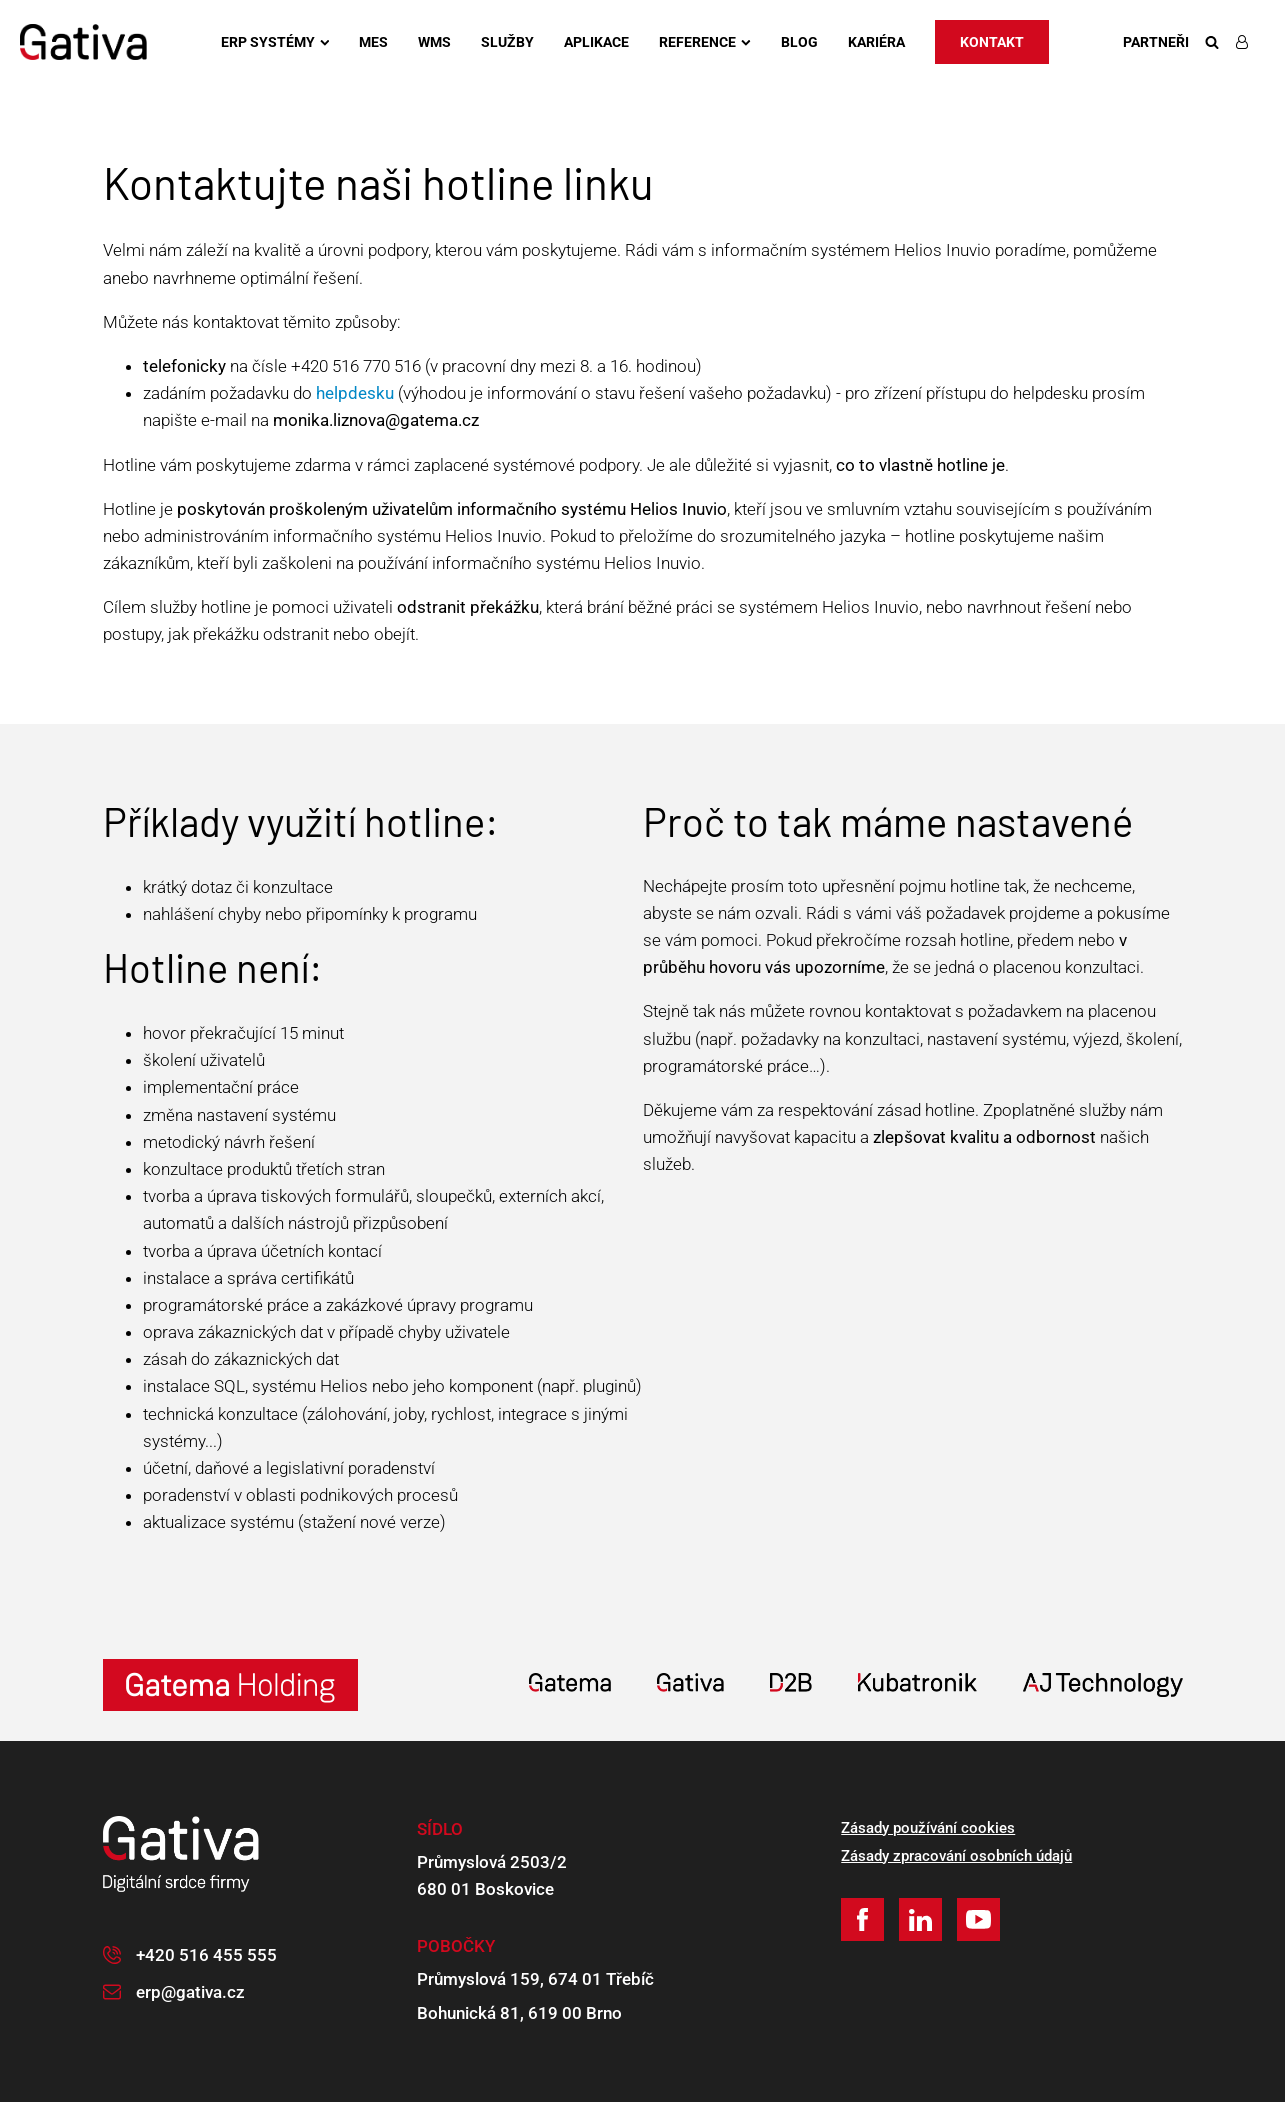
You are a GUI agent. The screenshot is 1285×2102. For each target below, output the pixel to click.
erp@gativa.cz (190, 1992)
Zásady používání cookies (928, 1828)
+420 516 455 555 (206, 1955)
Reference (705, 42)
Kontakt (992, 42)
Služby (507, 42)
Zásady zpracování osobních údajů (956, 1856)
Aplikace (596, 42)
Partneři (1156, 42)
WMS (434, 42)
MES (373, 42)
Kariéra (876, 42)
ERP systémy (275, 42)
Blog (799, 42)
